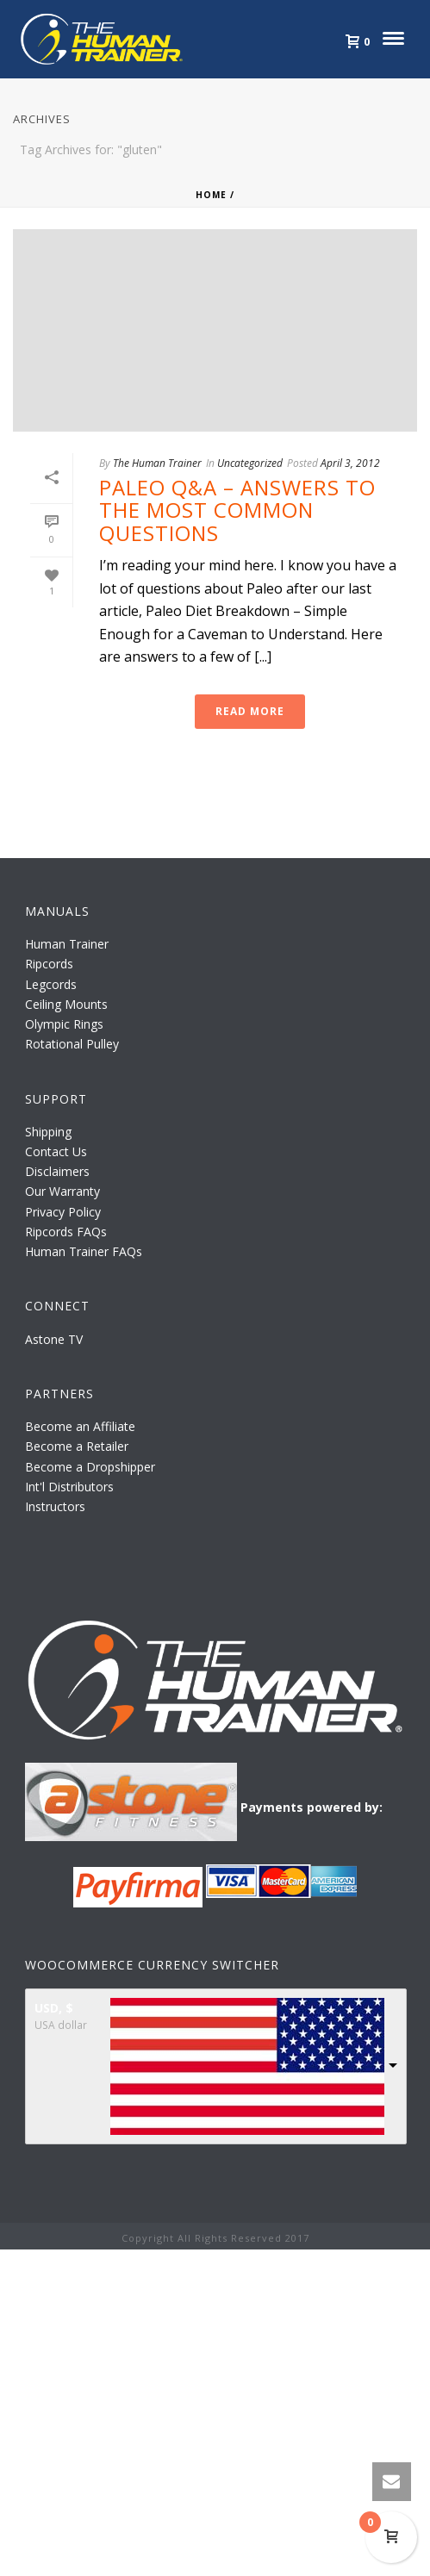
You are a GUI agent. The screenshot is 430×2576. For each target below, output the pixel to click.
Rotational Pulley (72, 1044)
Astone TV (54, 1339)
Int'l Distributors (69, 1486)
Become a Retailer (76, 1446)
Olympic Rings (64, 1024)
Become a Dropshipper (90, 1467)
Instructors (55, 1506)
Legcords (51, 984)
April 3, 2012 (350, 463)
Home (211, 195)
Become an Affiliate (80, 1426)
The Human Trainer (157, 463)
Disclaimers (57, 1171)
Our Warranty (62, 1191)
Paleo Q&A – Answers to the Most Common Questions (237, 510)
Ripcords (49, 963)
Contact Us (56, 1151)
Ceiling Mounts (66, 1004)
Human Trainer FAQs (83, 1251)
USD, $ (53, 2008)
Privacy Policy (63, 1212)
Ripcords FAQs (66, 1231)
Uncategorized (250, 463)
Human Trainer (67, 944)
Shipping (48, 1131)
